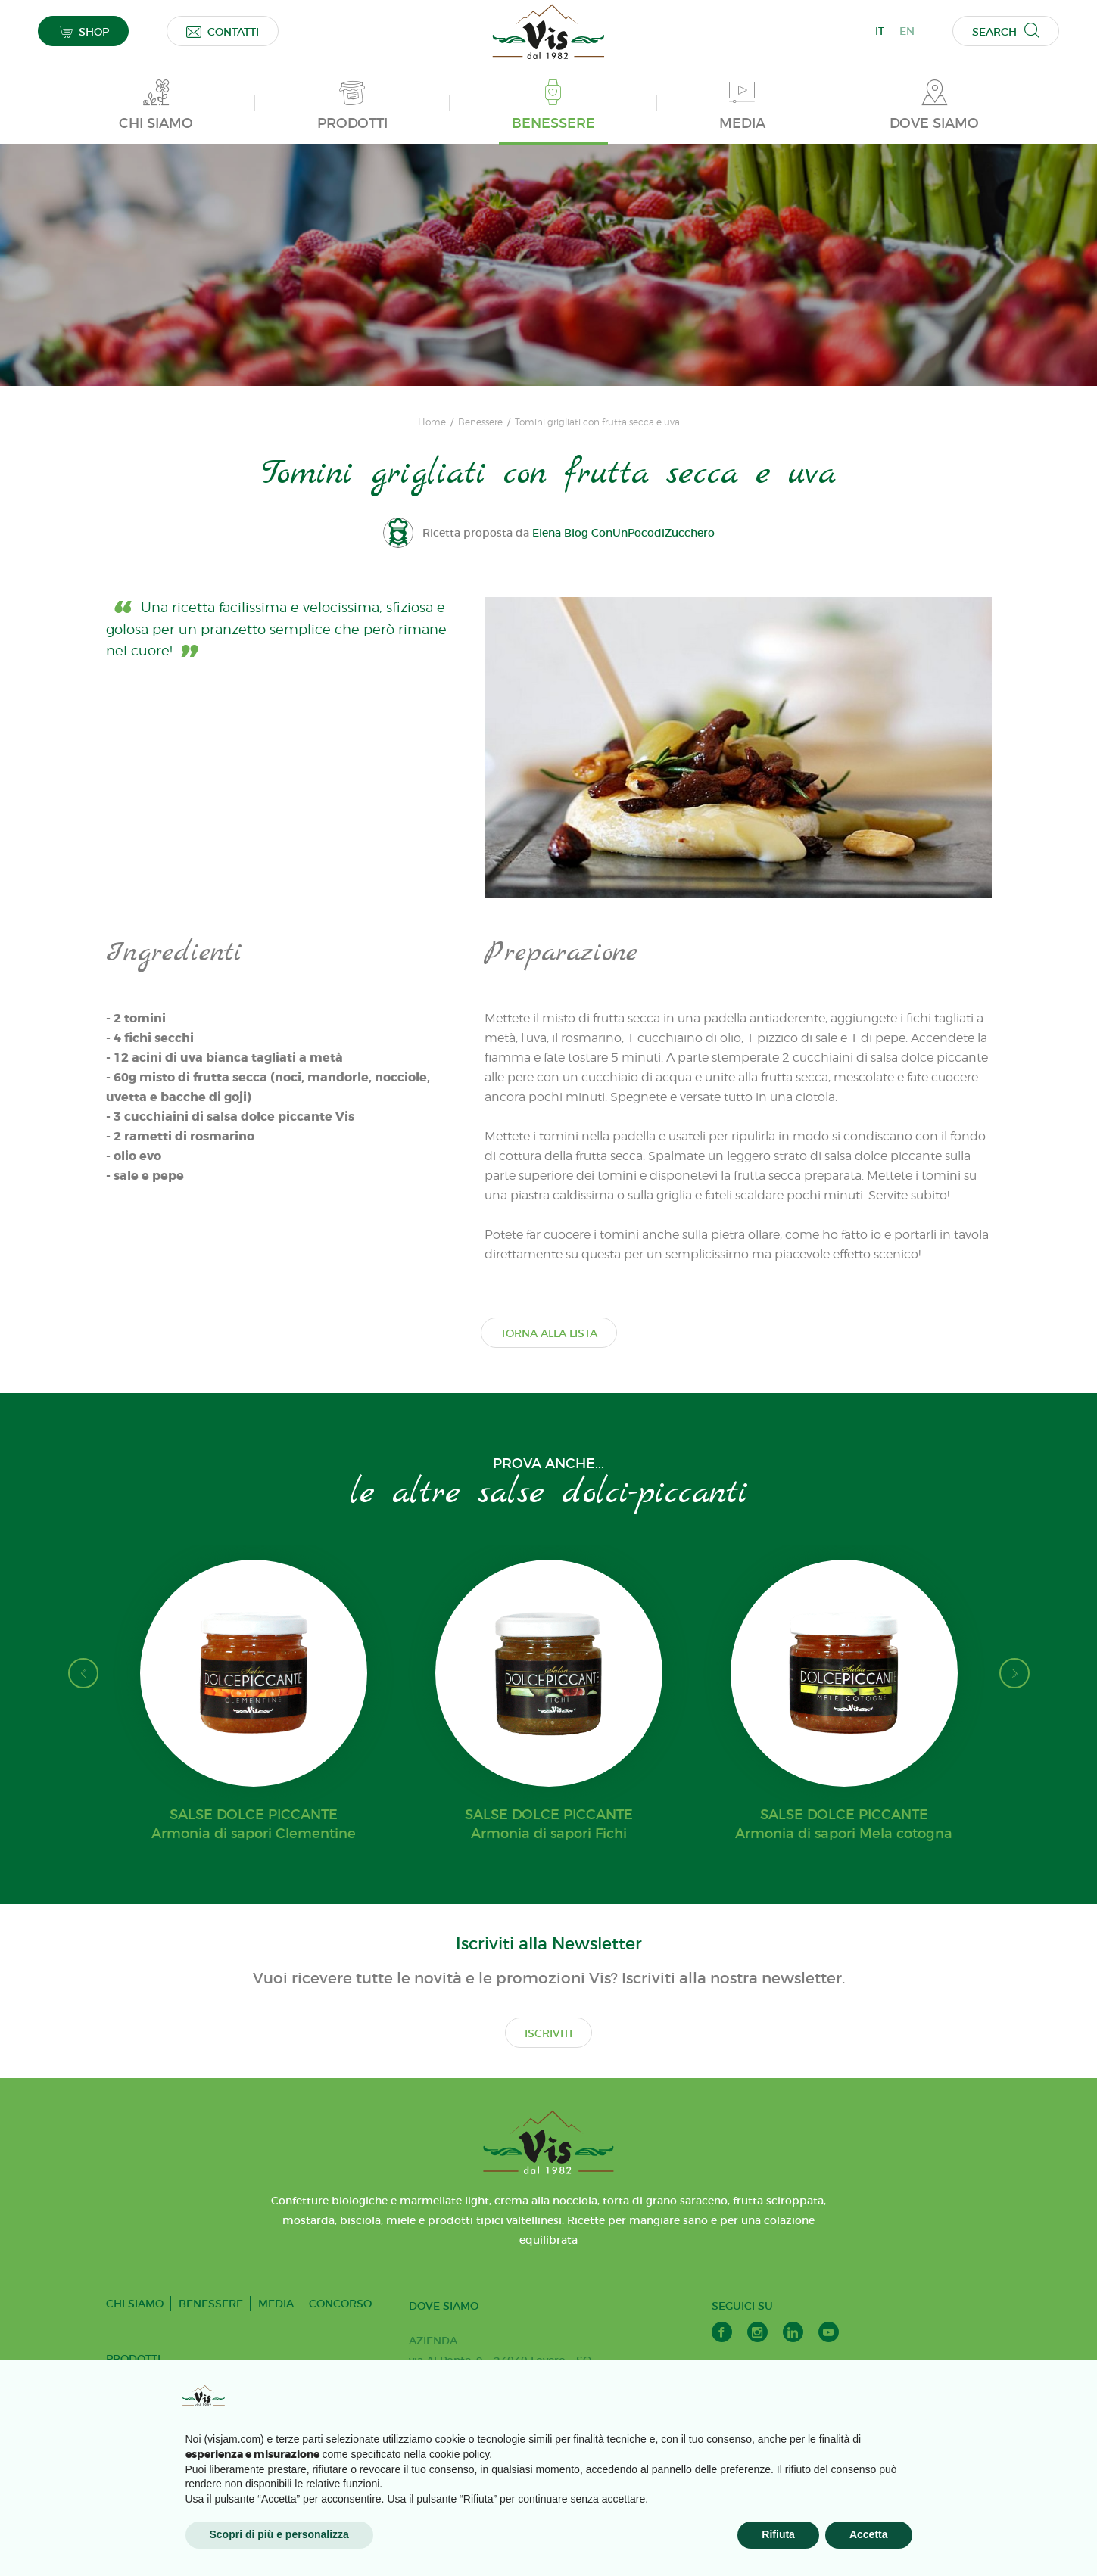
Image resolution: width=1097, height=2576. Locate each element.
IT (879, 31)
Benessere (480, 422)
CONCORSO (340, 2303)
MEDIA (276, 2303)
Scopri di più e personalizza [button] (279, 2534)
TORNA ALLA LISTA (548, 1333)
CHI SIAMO (135, 2303)
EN (907, 31)
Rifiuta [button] (778, 2534)
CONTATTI (222, 31)
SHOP (83, 31)
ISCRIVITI (548, 2033)
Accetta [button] (868, 2534)
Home (432, 422)
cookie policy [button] (459, 2454)
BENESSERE (211, 2303)
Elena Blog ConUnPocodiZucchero (623, 533)
